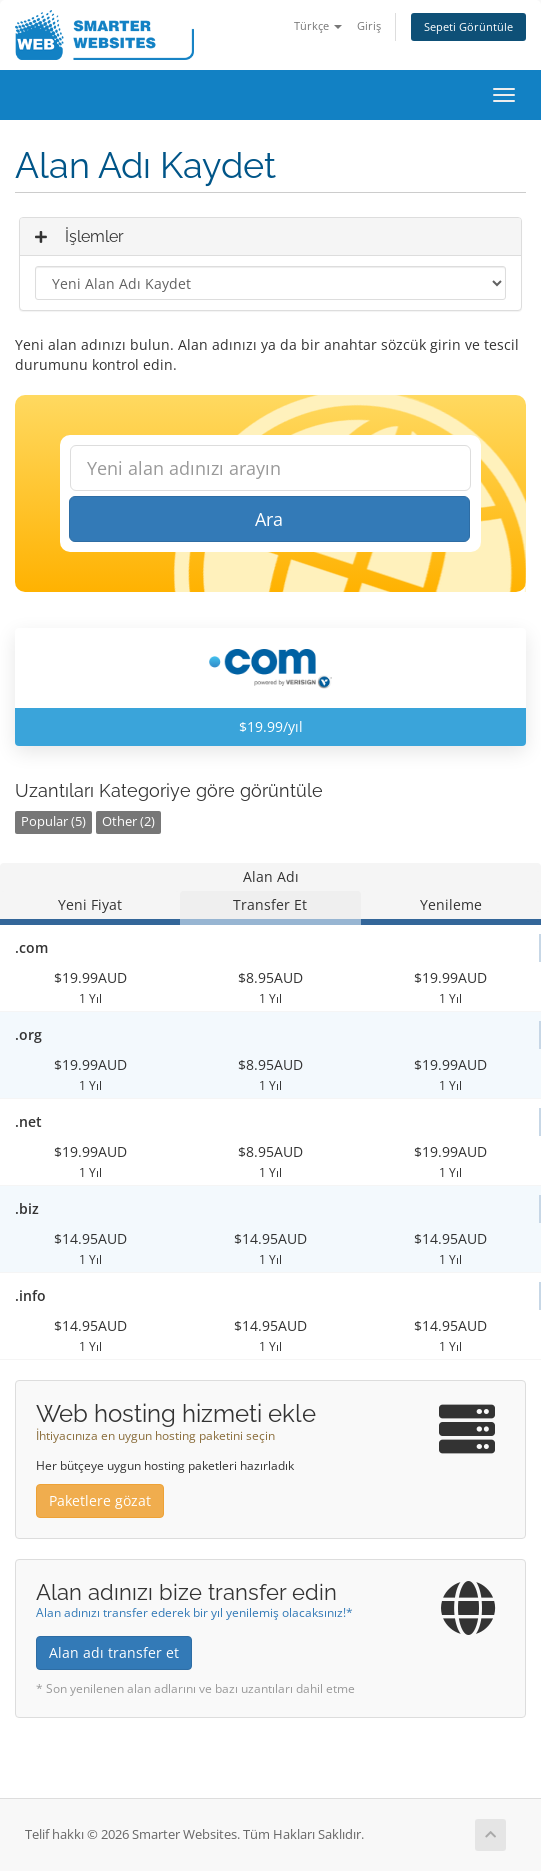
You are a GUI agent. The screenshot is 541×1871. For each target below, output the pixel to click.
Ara (269, 519)
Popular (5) (53, 821)
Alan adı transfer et (114, 1652)
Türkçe (318, 25)
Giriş (369, 25)
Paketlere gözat (100, 1500)
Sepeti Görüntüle (468, 26)
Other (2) (128, 821)
